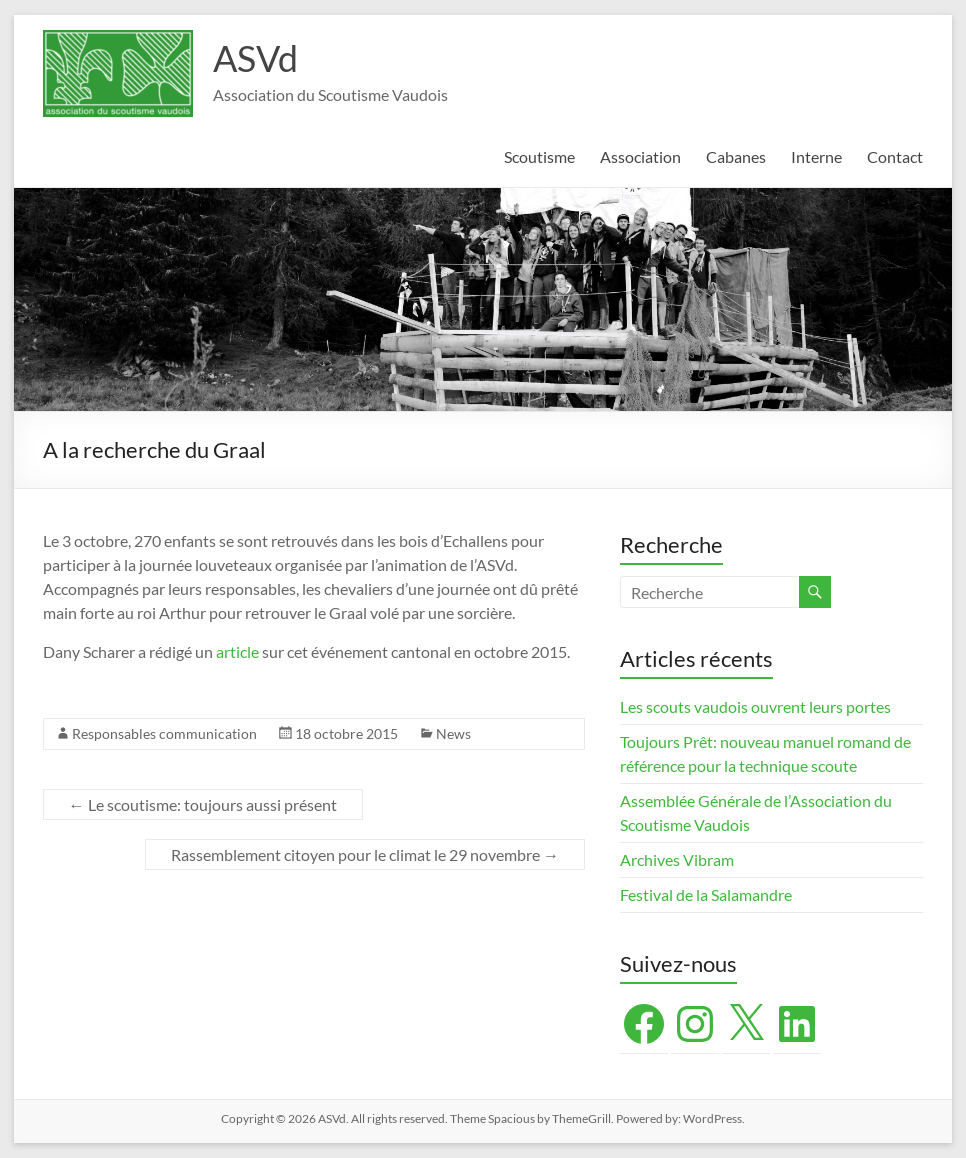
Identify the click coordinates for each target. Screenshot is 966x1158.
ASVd (255, 58)
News (453, 733)
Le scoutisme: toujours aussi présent (203, 804)
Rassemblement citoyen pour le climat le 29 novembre (365, 854)
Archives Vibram (677, 859)
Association (640, 156)
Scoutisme (539, 156)
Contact (895, 156)
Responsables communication (164, 733)
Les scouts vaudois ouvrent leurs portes (755, 706)
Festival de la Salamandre (707, 894)
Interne (816, 156)
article (237, 651)
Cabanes (736, 156)
